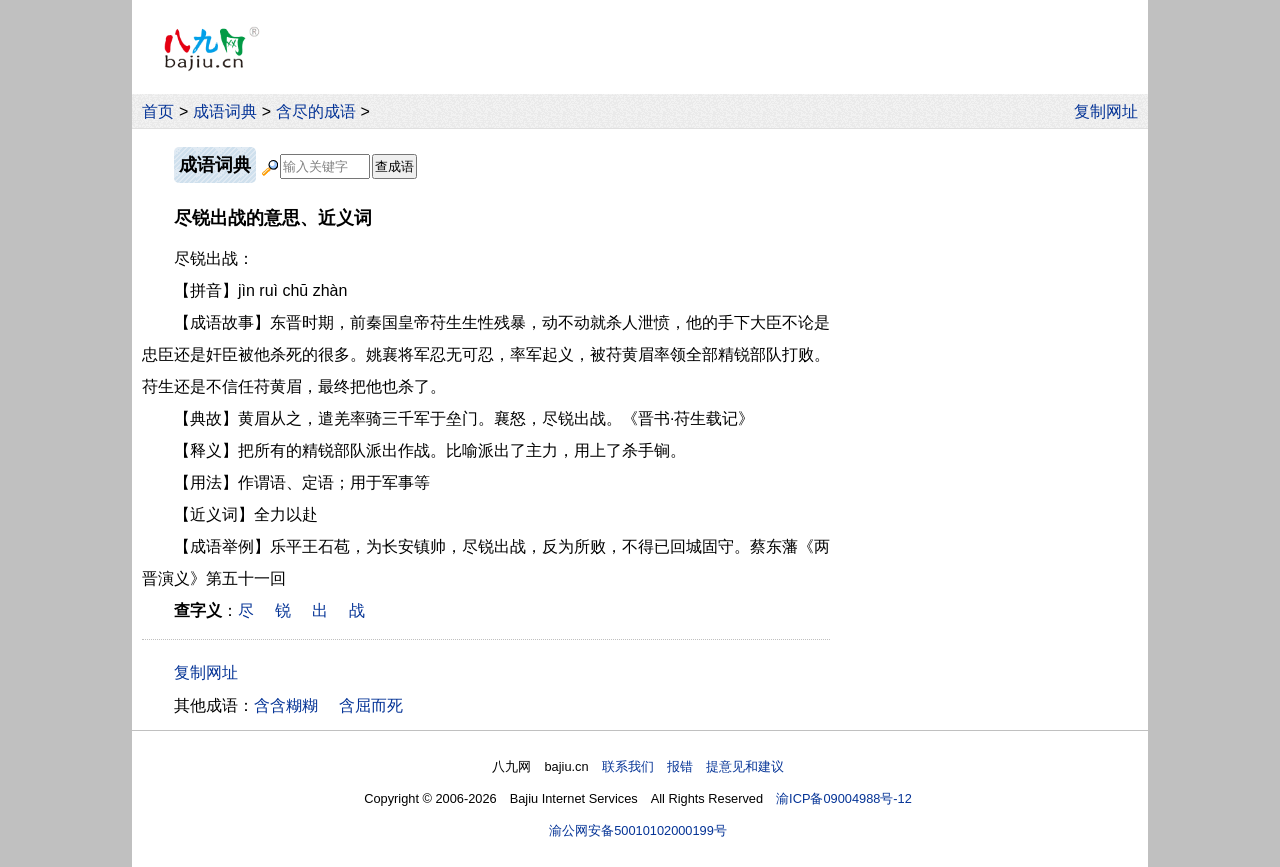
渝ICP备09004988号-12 (844, 798)
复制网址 (1111, 111)
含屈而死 (371, 705)
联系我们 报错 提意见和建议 (693, 766)
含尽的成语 (316, 111)
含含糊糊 (286, 705)
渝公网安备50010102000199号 (638, 830)
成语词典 (225, 111)
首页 (158, 111)
